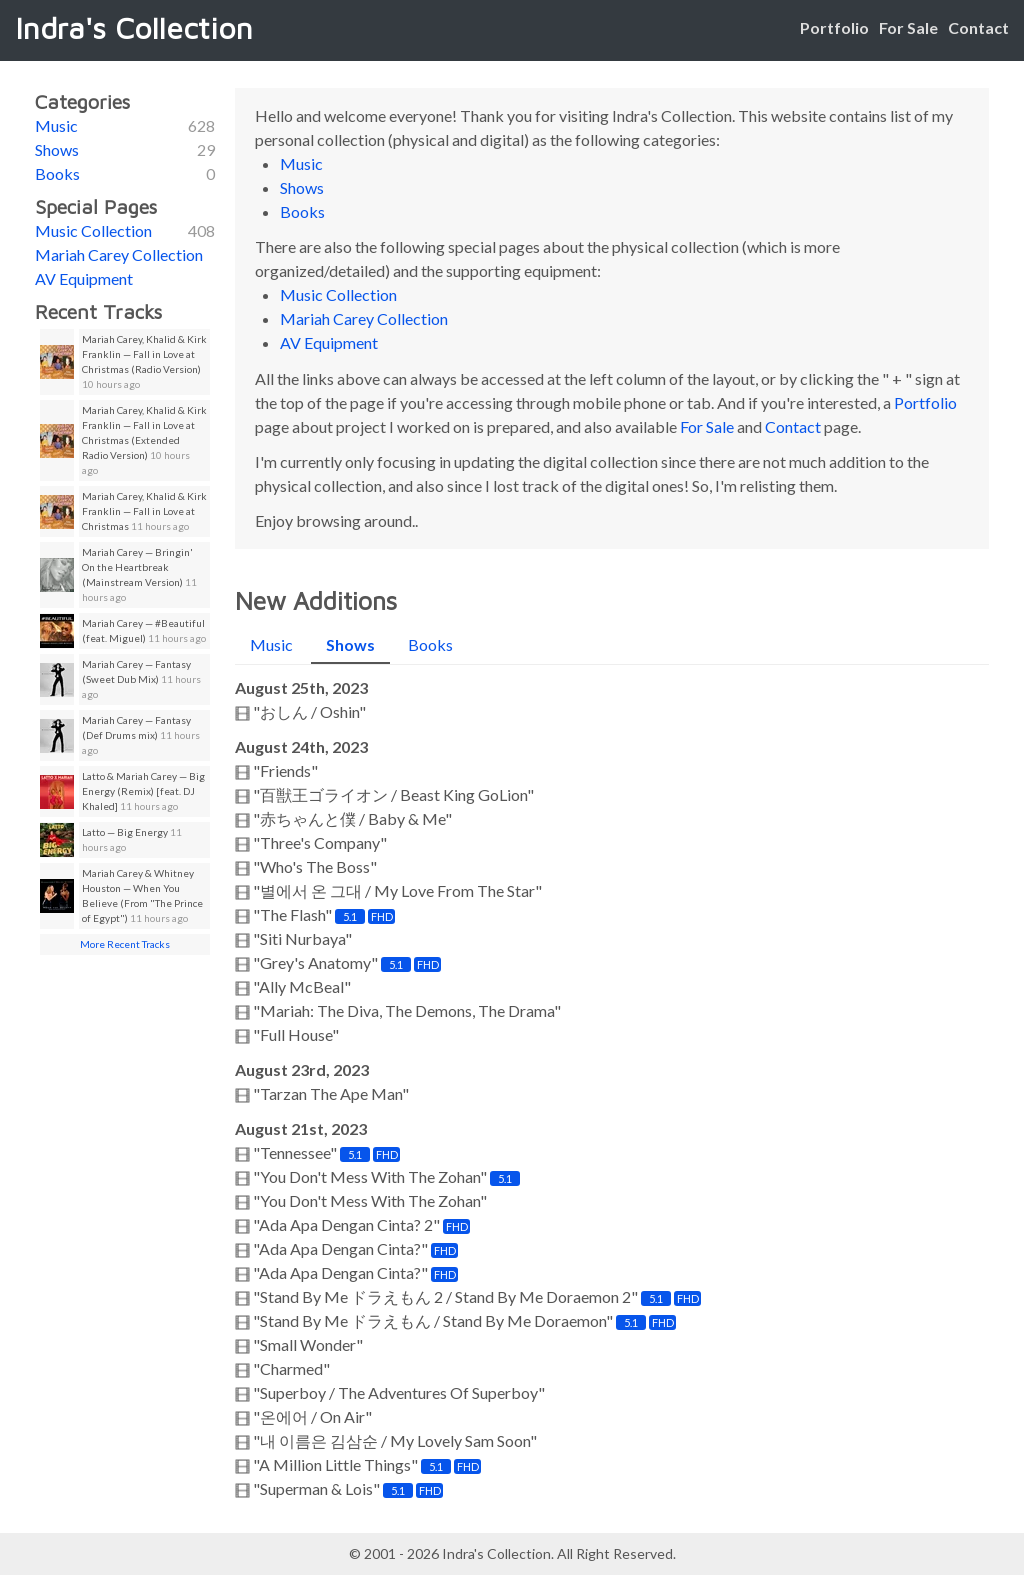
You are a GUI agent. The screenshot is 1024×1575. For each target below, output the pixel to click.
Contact (978, 27)
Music (56, 125)
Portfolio (834, 27)
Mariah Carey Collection (119, 254)
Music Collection (93, 230)
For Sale (908, 27)
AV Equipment (84, 278)
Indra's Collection (134, 27)
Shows (57, 149)
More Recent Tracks (125, 944)
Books (57, 173)
